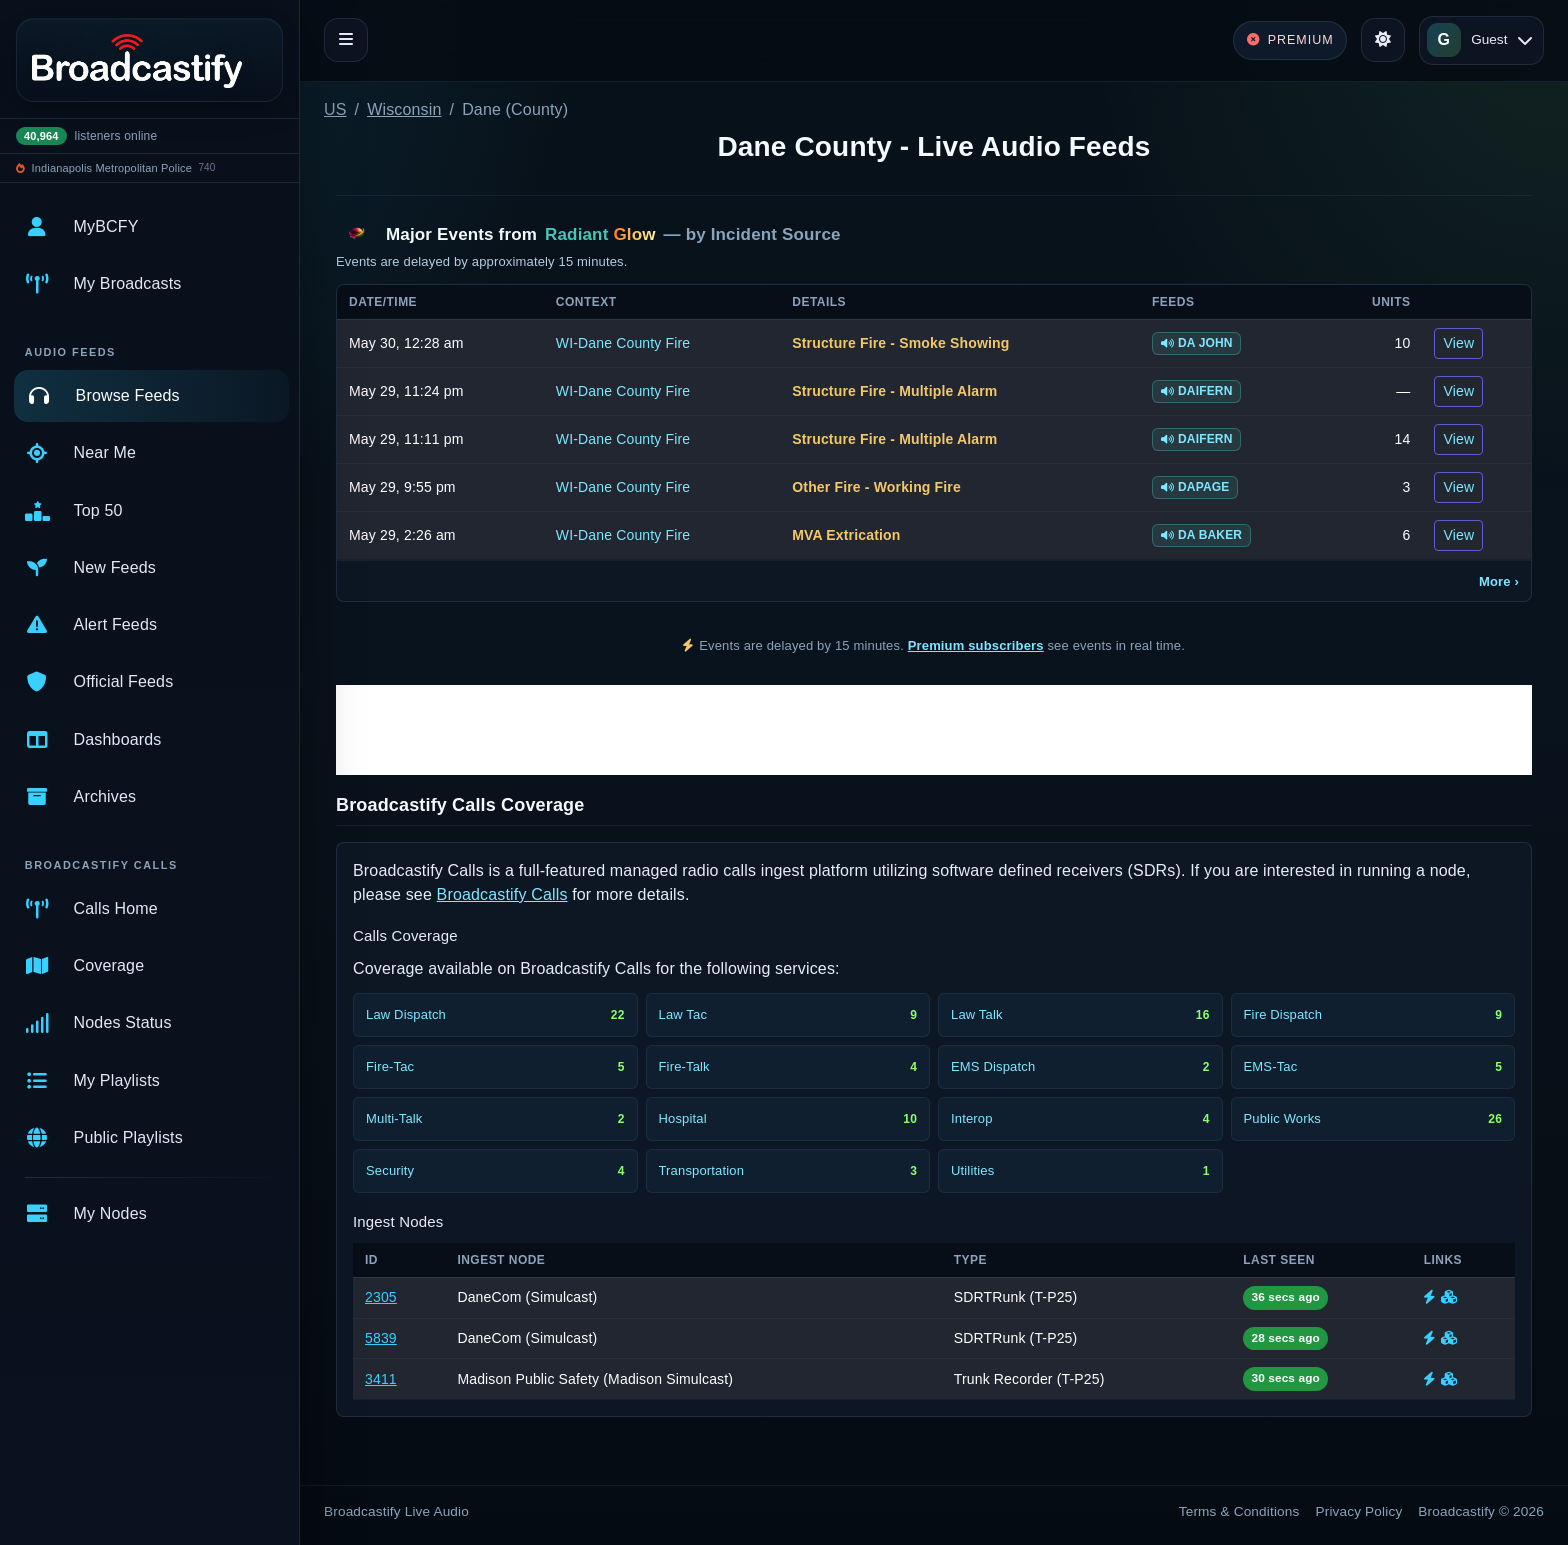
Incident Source (776, 234)
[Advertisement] (934, 730)
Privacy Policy (1359, 1511)
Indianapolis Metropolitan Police (112, 168)
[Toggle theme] (1383, 40)
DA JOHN (1197, 343)
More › (1499, 581)
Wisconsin (404, 109)
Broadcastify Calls (502, 894)
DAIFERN (1197, 391)
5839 (381, 1338)
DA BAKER (1201, 535)
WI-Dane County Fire (623, 343)
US (335, 109)
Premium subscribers (976, 645)
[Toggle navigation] (346, 40)
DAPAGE (1195, 487)
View (1458, 343)
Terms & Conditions (1239, 1511)
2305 (381, 1297)
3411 (381, 1379)
